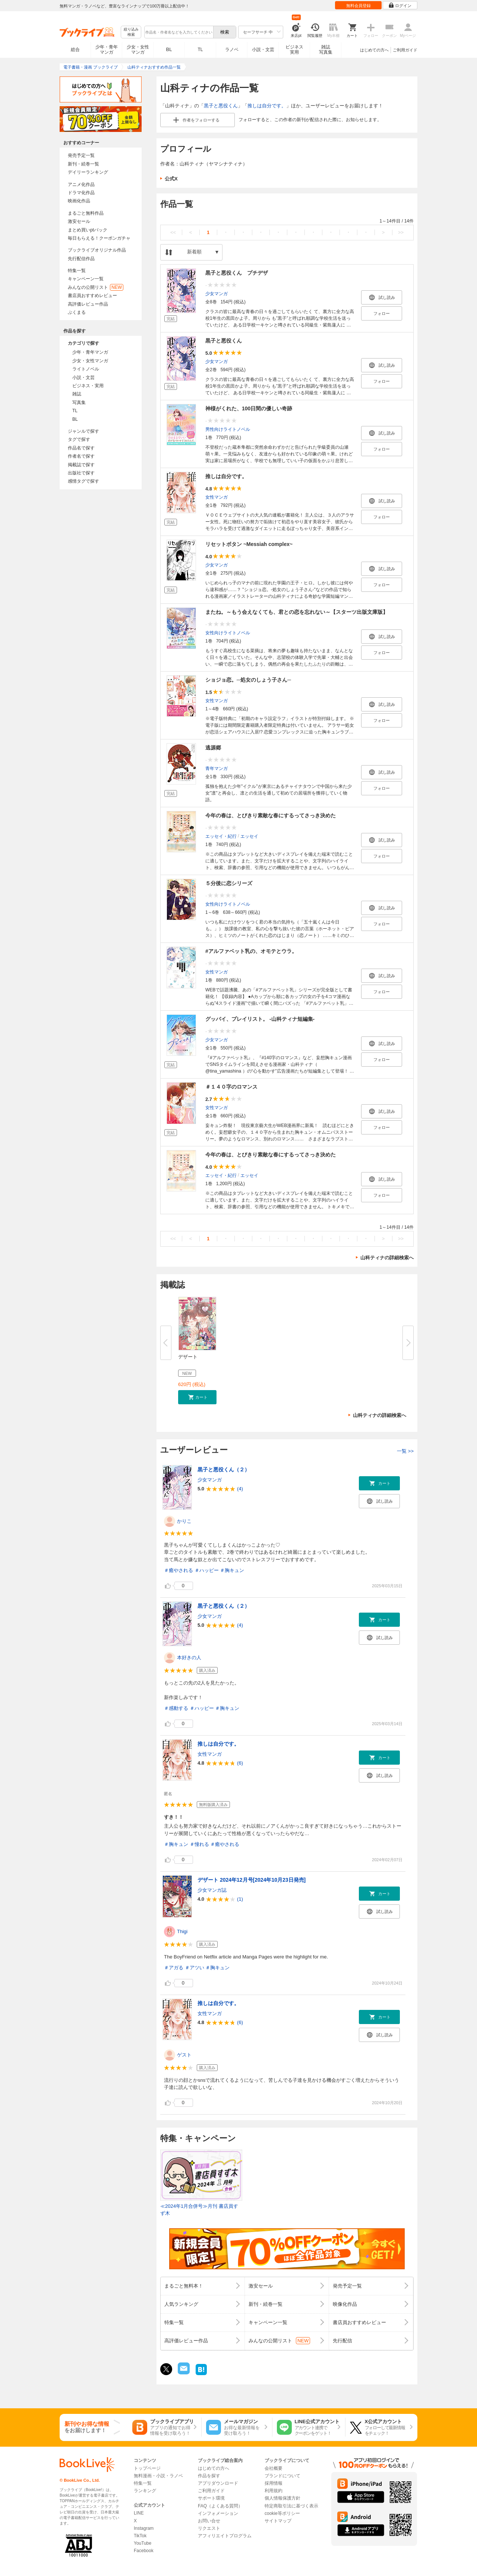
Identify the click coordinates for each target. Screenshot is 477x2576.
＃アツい (194, 1967)
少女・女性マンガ (138, 49)
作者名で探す (81, 456)
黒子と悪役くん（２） (224, 1469)
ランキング (145, 2490)
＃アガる (173, 1967)
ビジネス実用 (294, 49)
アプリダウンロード (218, 2483)
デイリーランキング (88, 172)
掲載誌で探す (81, 464)
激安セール (79, 221)
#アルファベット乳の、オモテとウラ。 (251, 951)
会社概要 (273, 2468)
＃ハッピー (207, 1570)
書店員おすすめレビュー (92, 295)
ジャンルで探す (83, 431)
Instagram (144, 2528)
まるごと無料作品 (86, 213)
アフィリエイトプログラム (225, 2535)
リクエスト (209, 2528)
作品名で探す (81, 448)
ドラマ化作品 (81, 192)
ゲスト (184, 2055)
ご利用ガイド (405, 50)
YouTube (142, 2543)
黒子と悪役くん (221, 105)
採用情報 (273, 2483)
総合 (75, 49)
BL (169, 49)
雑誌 (76, 394)
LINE (139, 2513)
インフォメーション (218, 2513)
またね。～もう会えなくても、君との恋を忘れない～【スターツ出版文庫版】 (296, 612)
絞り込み (131, 32)
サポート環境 (211, 2498)
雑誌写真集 (325, 49)
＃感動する (176, 1708)
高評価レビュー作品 (88, 304)
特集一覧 (77, 270)
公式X (171, 178)
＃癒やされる (178, 1570)
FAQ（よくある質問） (220, 2506)
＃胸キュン (232, 1570)
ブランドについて (282, 2475)
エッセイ (249, 836)
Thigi (182, 1931)
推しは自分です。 (266, 105)
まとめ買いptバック (87, 230)
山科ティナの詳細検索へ (387, 1257)
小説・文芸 (263, 49)
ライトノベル (85, 369)
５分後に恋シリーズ (228, 883)
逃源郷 (213, 748)
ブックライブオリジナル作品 (97, 250)
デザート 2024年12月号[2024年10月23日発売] (252, 1880)
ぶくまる (77, 312)
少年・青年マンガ (106, 49)
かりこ (184, 1521)
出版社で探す (81, 473)
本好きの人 (189, 1657)
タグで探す (79, 439)
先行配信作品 (81, 258)
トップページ (147, 2468)
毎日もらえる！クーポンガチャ (99, 238)
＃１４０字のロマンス (231, 1087)
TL (200, 49)
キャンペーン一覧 (86, 278)
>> (401, 232)
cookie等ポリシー (282, 2513)
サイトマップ (278, 2520)
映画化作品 (79, 200)
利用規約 (273, 2490)
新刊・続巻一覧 (83, 164)
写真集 (79, 402)
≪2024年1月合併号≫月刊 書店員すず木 (199, 2209)
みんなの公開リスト (95, 287)
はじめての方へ (374, 50)
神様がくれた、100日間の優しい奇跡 (248, 408)
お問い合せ (209, 2520)
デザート (188, 1357)
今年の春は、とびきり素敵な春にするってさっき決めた (270, 815)
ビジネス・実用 (88, 385)
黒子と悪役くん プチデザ (236, 273)
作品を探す (209, 2475)
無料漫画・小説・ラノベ (158, 2475)
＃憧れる (199, 1844)
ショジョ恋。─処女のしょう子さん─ (248, 680)
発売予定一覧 (81, 155)
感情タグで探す (83, 481)
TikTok (140, 2535)
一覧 (405, 1451)
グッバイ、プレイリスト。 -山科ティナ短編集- (260, 1019)
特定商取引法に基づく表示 (291, 2506)
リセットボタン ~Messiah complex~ (249, 544)
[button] (197, 1397)
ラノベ (231, 49)
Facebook (144, 2550)
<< (173, 232)
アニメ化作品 (81, 184)
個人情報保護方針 (282, 2498)
